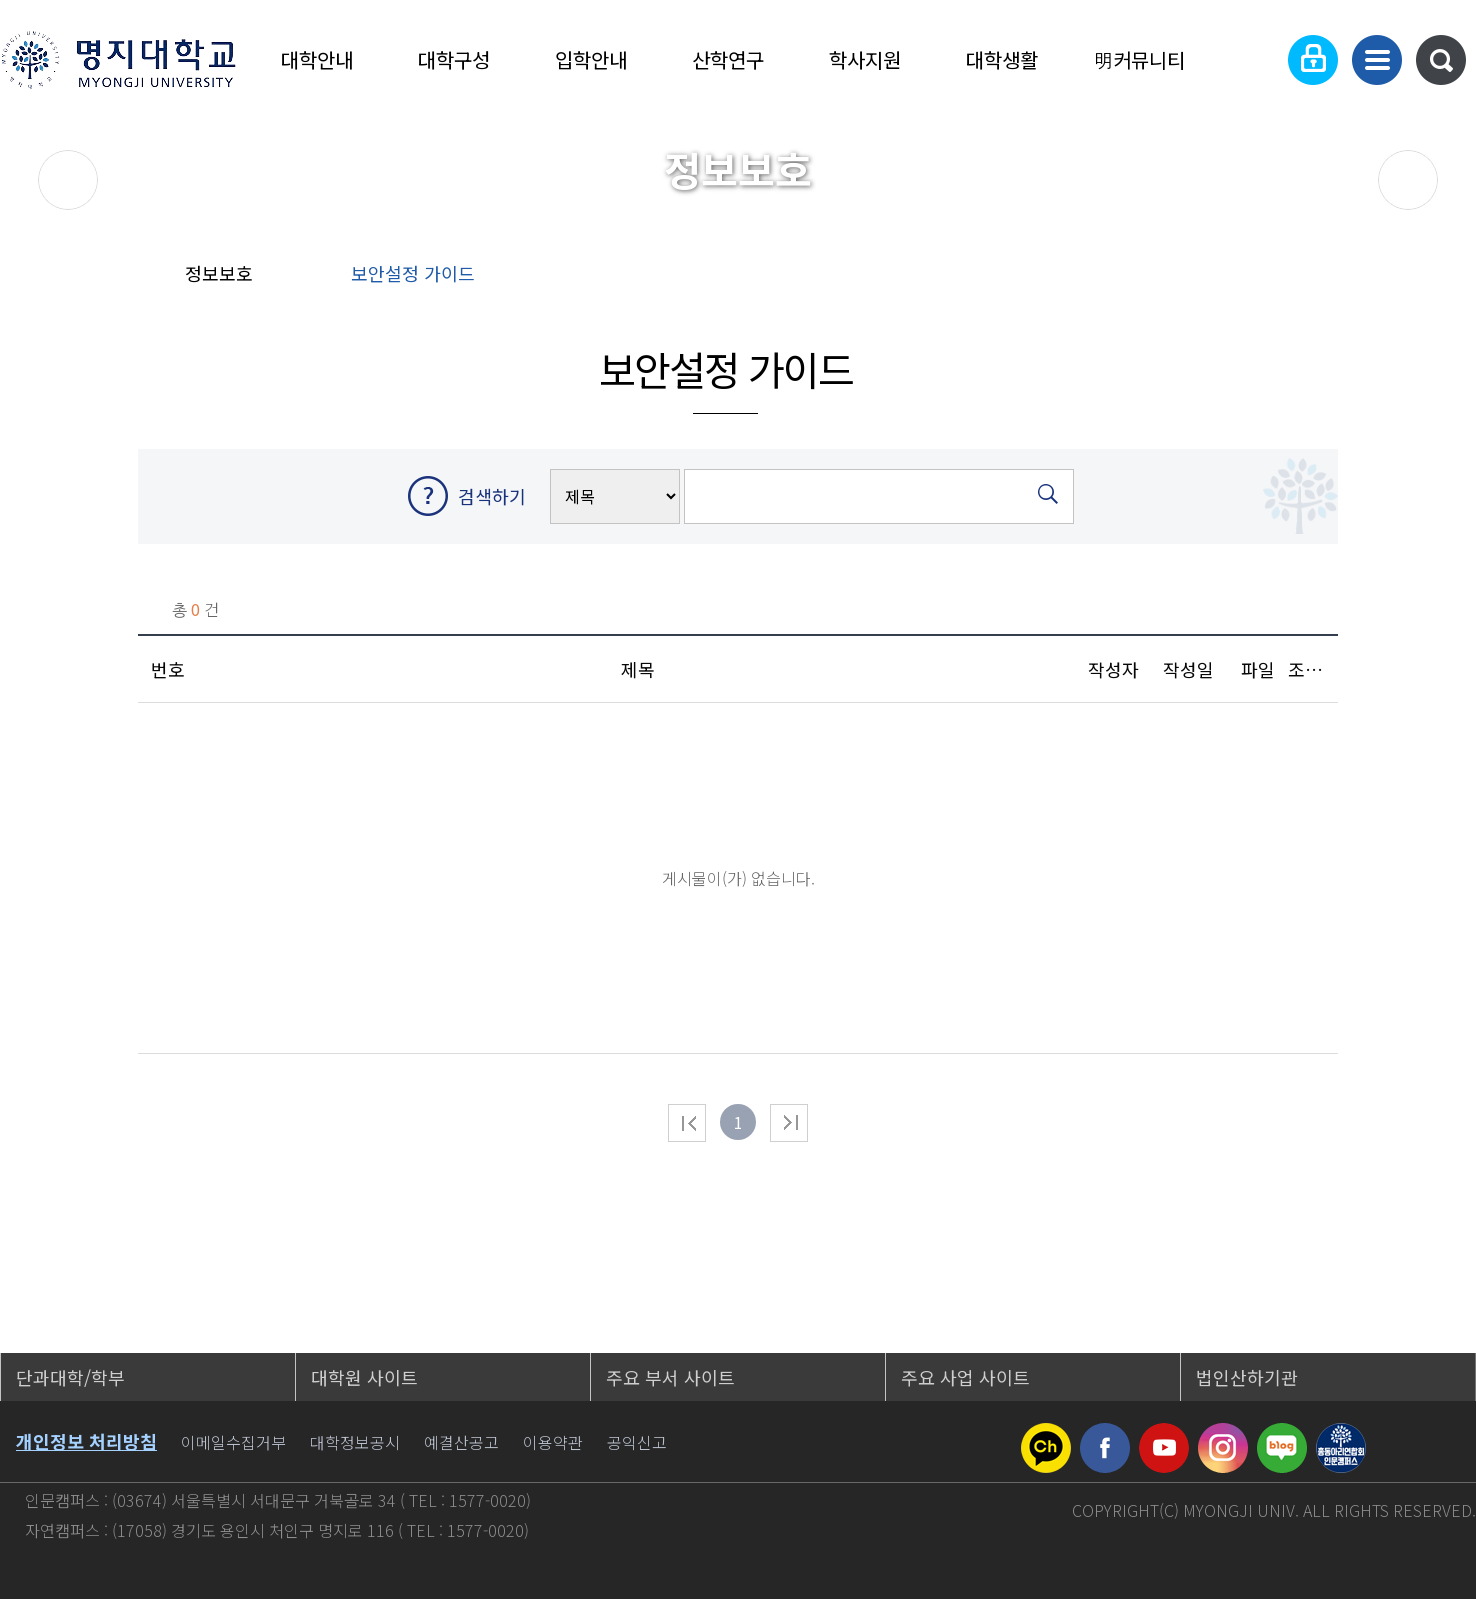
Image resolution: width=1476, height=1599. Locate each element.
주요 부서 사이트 (670, 1377)
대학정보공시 (355, 1442)
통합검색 (1441, 60)
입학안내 (591, 59)
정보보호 (219, 273)
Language (1251, 60)
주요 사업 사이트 (965, 1377)
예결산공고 (461, 1442)
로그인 (1313, 60)
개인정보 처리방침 (86, 1441)
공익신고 (637, 1442)
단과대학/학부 (70, 1377)
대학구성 (454, 59)
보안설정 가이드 (413, 273)
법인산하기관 (1247, 1377)
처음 (687, 1123)
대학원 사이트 (364, 1377)
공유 (1268, 280)
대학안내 (317, 59)
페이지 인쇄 (1399, 280)
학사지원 (865, 59)
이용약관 (553, 1442)
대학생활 (1002, 59)
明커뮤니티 (1139, 59)
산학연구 (728, 59)
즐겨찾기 (1332, 280)
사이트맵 (1377, 60)
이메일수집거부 (233, 1442)
